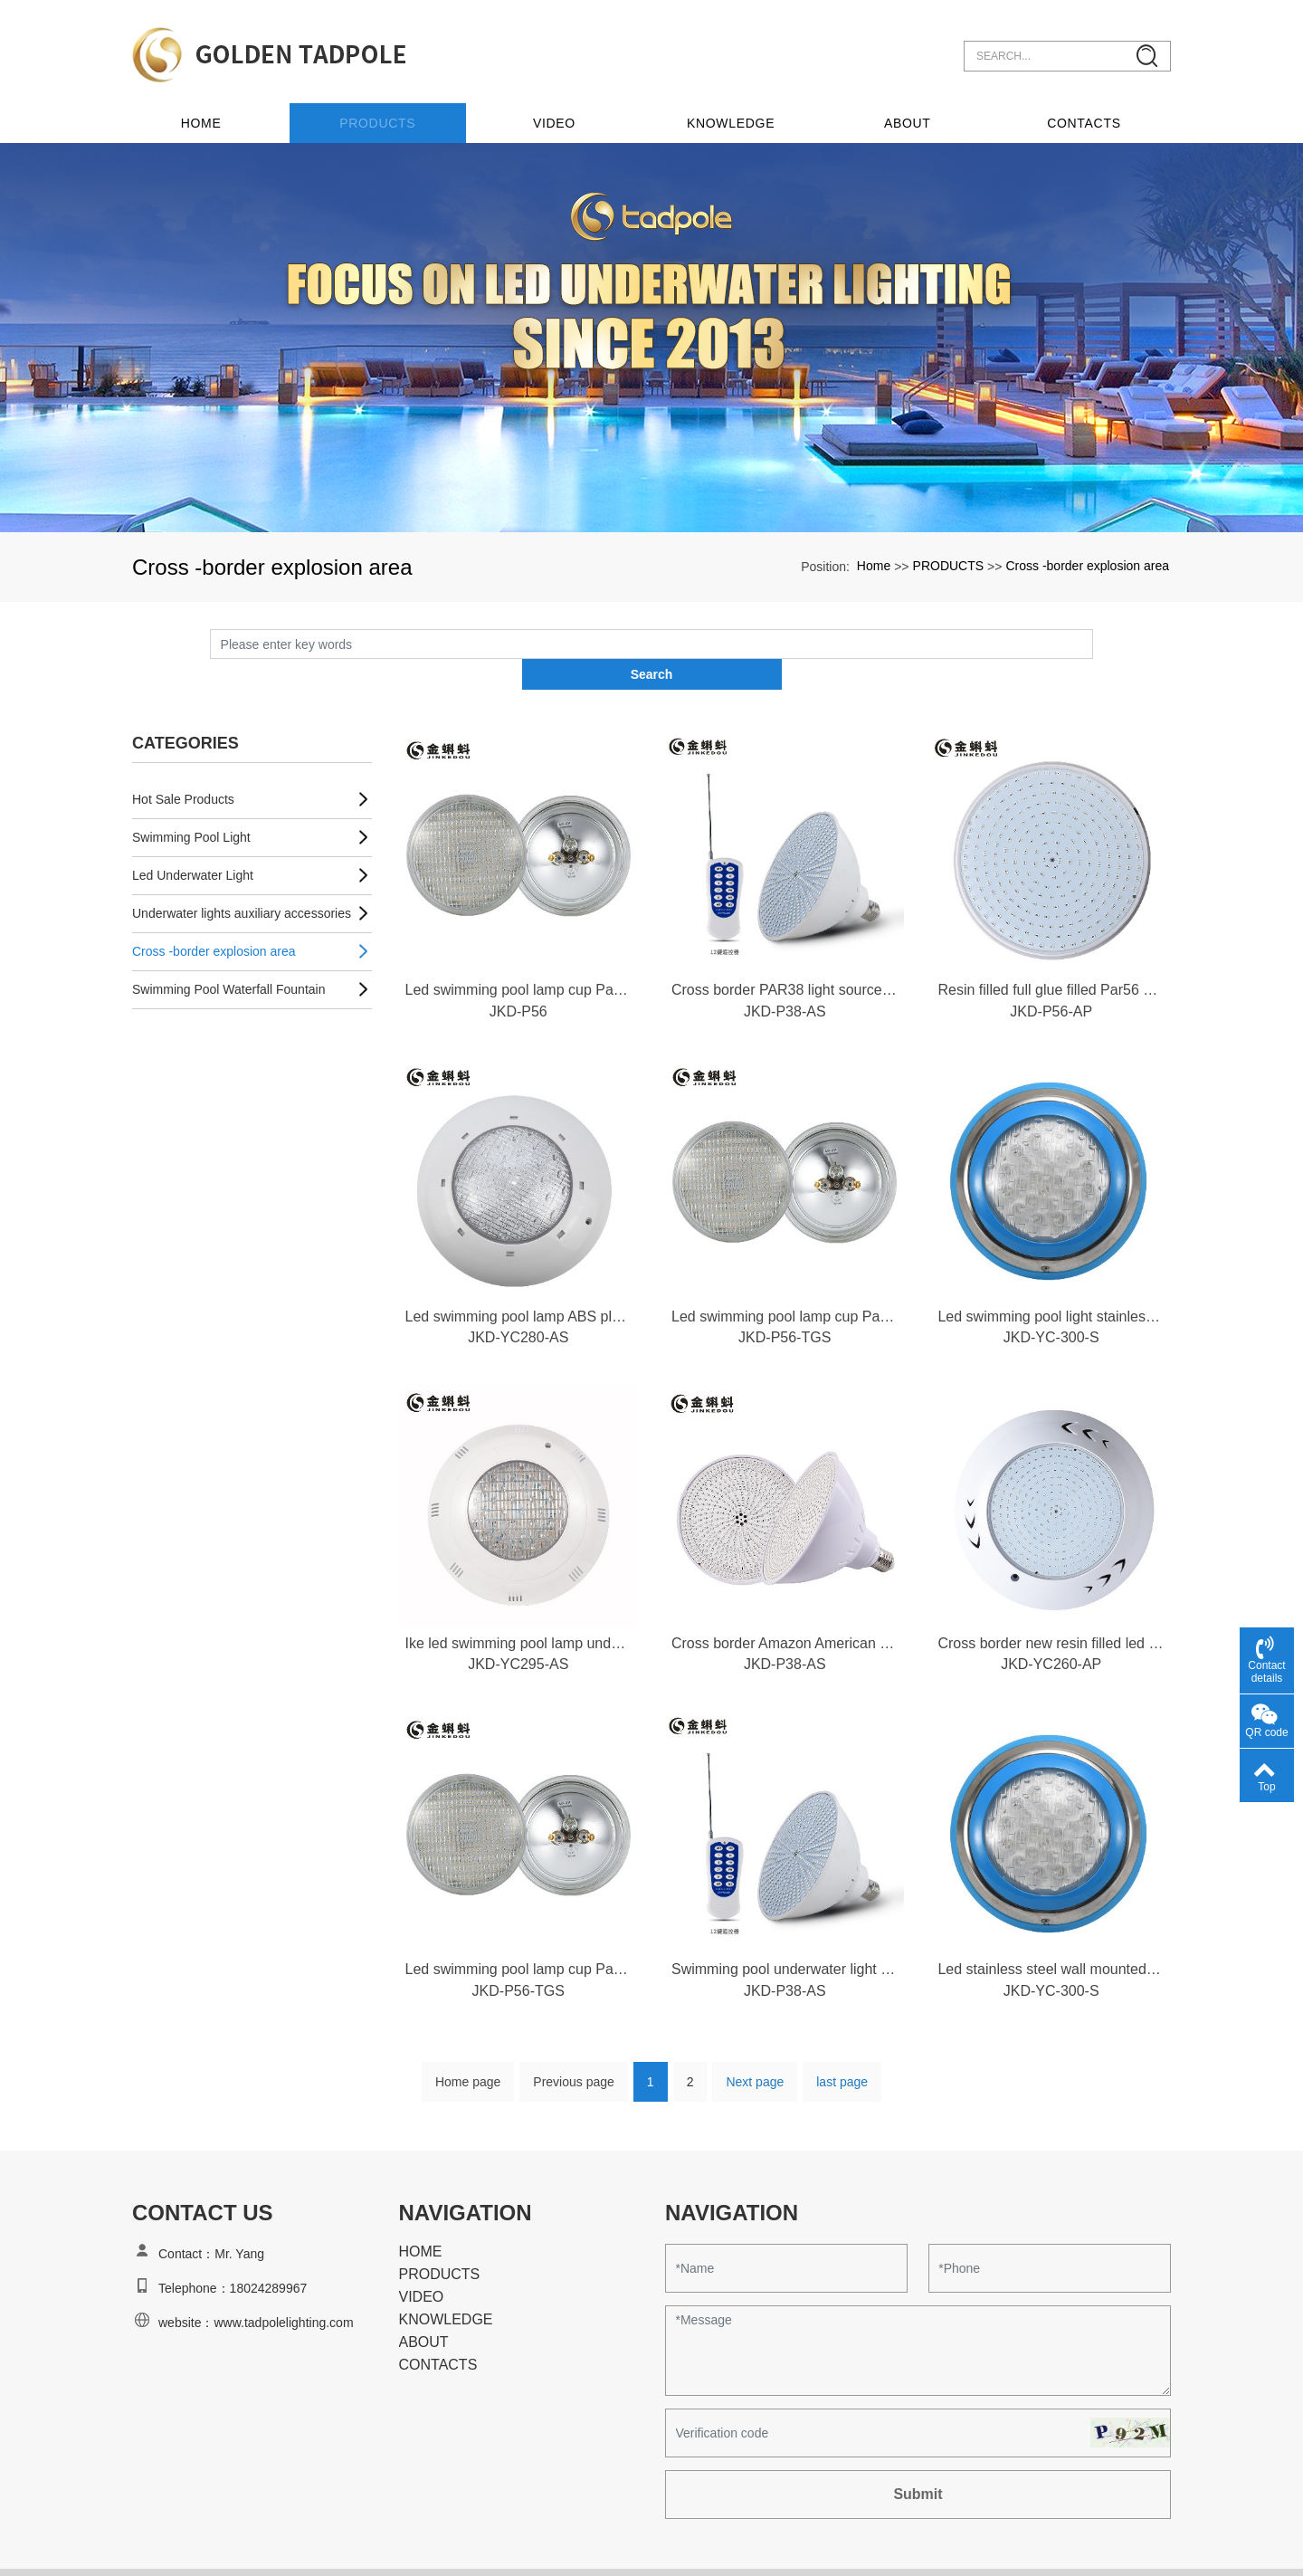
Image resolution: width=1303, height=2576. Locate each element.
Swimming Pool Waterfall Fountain (228, 946)
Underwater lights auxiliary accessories (241, 870)
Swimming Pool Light (191, 794)
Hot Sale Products (183, 756)
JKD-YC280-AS (518, 1297)
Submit (917, 2459)
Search (1093, 630)
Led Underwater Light (192, 832)
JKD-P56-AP (1051, 969)
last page (842, 2047)
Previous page (573, 2047)
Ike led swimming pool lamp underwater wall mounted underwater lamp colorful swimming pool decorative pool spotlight (518, 1604)
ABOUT (911, 109)
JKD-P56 (518, 969)
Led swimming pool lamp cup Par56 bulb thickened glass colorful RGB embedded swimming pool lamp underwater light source (784, 1275)
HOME (420, 2217)
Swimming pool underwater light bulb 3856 (784, 1933)
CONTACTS (1085, 109)
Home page (467, 2047)
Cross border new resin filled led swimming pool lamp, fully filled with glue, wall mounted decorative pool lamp (1050, 1604)
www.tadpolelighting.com (283, 2288)
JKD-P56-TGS (784, 1297)
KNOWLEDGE (738, 109)
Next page (755, 2047)
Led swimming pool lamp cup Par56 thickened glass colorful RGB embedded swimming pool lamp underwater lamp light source (518, 946)
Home (218, 109)
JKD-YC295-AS (518, 1626)
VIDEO (565, 109)
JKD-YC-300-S (1051, 1297)
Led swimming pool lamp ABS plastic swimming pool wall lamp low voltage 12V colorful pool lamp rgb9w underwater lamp (518, 1275)
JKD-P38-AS (785, 969)
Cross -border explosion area (1087, 552)
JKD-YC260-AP (1051, 1626)
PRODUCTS (392, 109)
